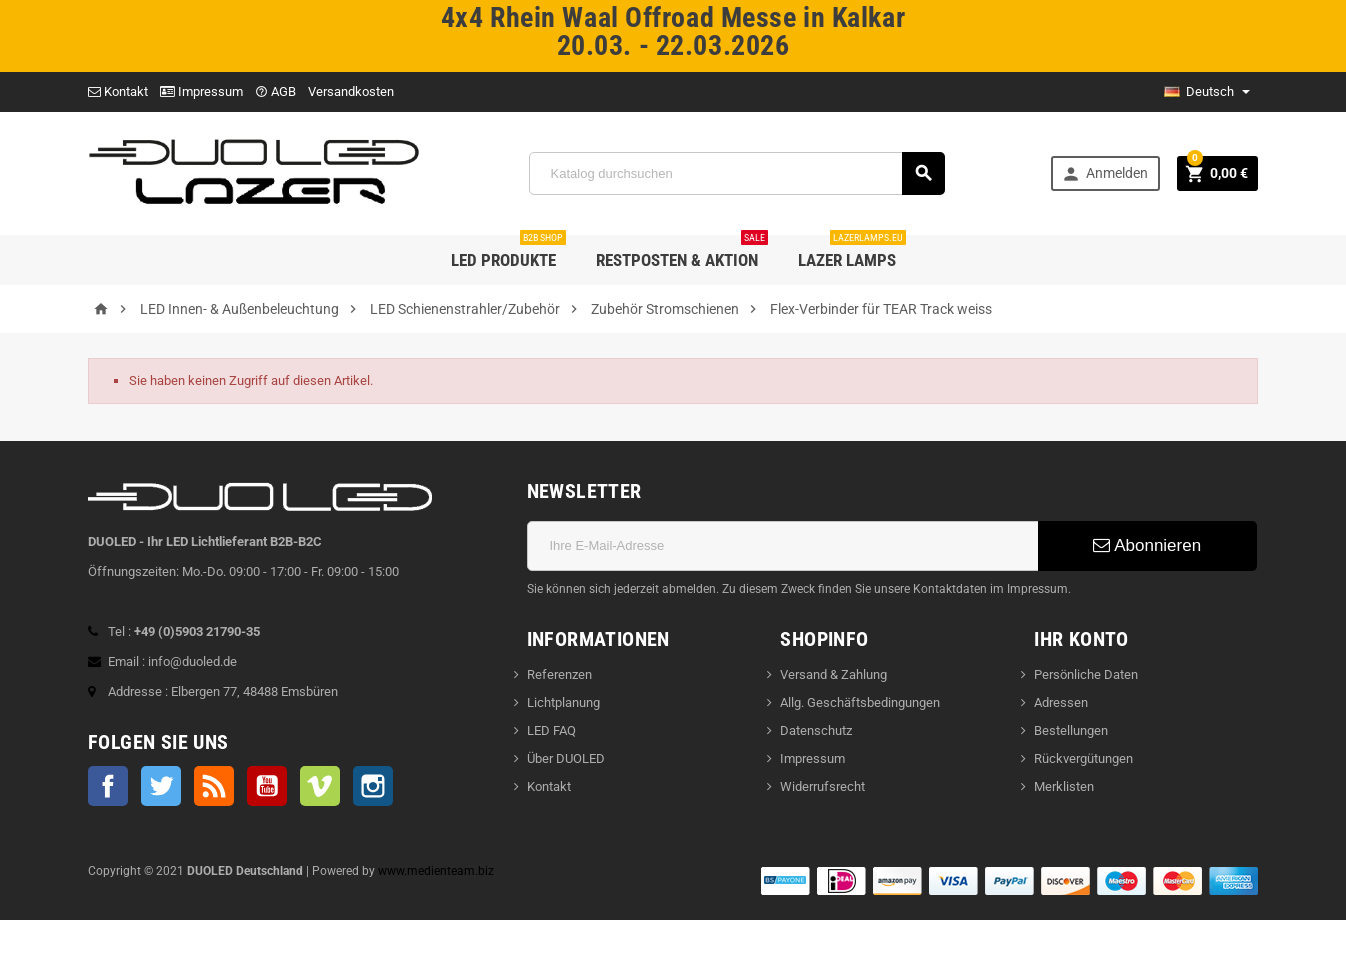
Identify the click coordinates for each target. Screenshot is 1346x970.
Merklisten (1064, 786)
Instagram (373, 786)
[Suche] (737, 173)
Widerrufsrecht (822, 786)
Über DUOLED (566, 758)
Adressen (1061, 702)
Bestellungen (1071, 730)
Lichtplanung (563, 702)
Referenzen (559, 674)
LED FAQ (551, 730)
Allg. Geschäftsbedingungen (860, 702)
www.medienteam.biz (436, 871)
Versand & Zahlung (833, 674)
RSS (214, 786)
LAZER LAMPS (852, 252)
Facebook (108, 786)
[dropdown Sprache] (1207, 92)
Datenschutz (816, 730)
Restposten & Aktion (682, 252)
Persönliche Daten (1086, 674)
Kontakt (118, 91)
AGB (275, 91)
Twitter (161, 786)
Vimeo (320, 786)
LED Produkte (508, 252)
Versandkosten (351, 91)
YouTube (267, 786)
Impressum (201, 91)
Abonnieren (1147, 545)
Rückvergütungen (1083, 758)
